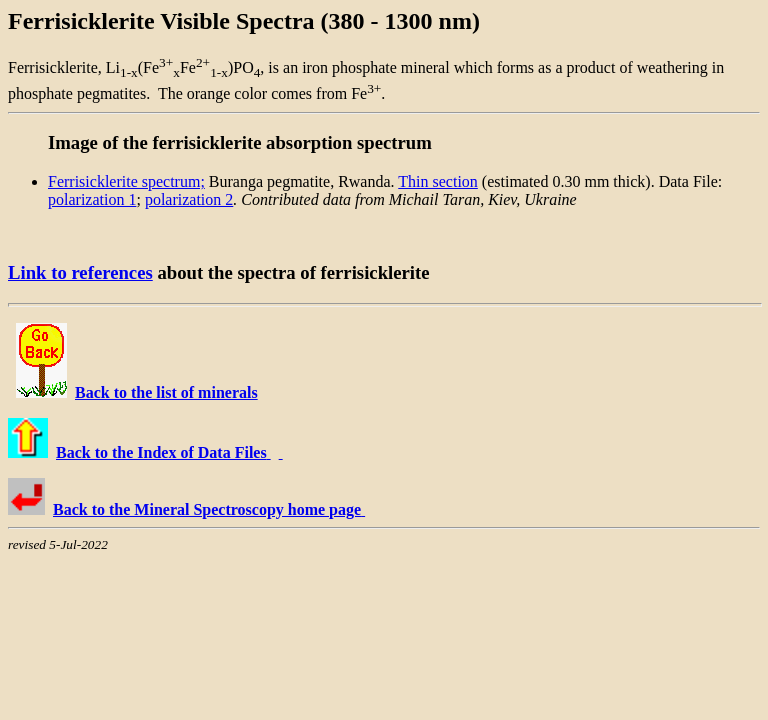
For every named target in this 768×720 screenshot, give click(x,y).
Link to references (80, 272)
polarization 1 (92, 199)
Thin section (438, 181)
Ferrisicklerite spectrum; (126, 181)
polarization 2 (189, 199)
